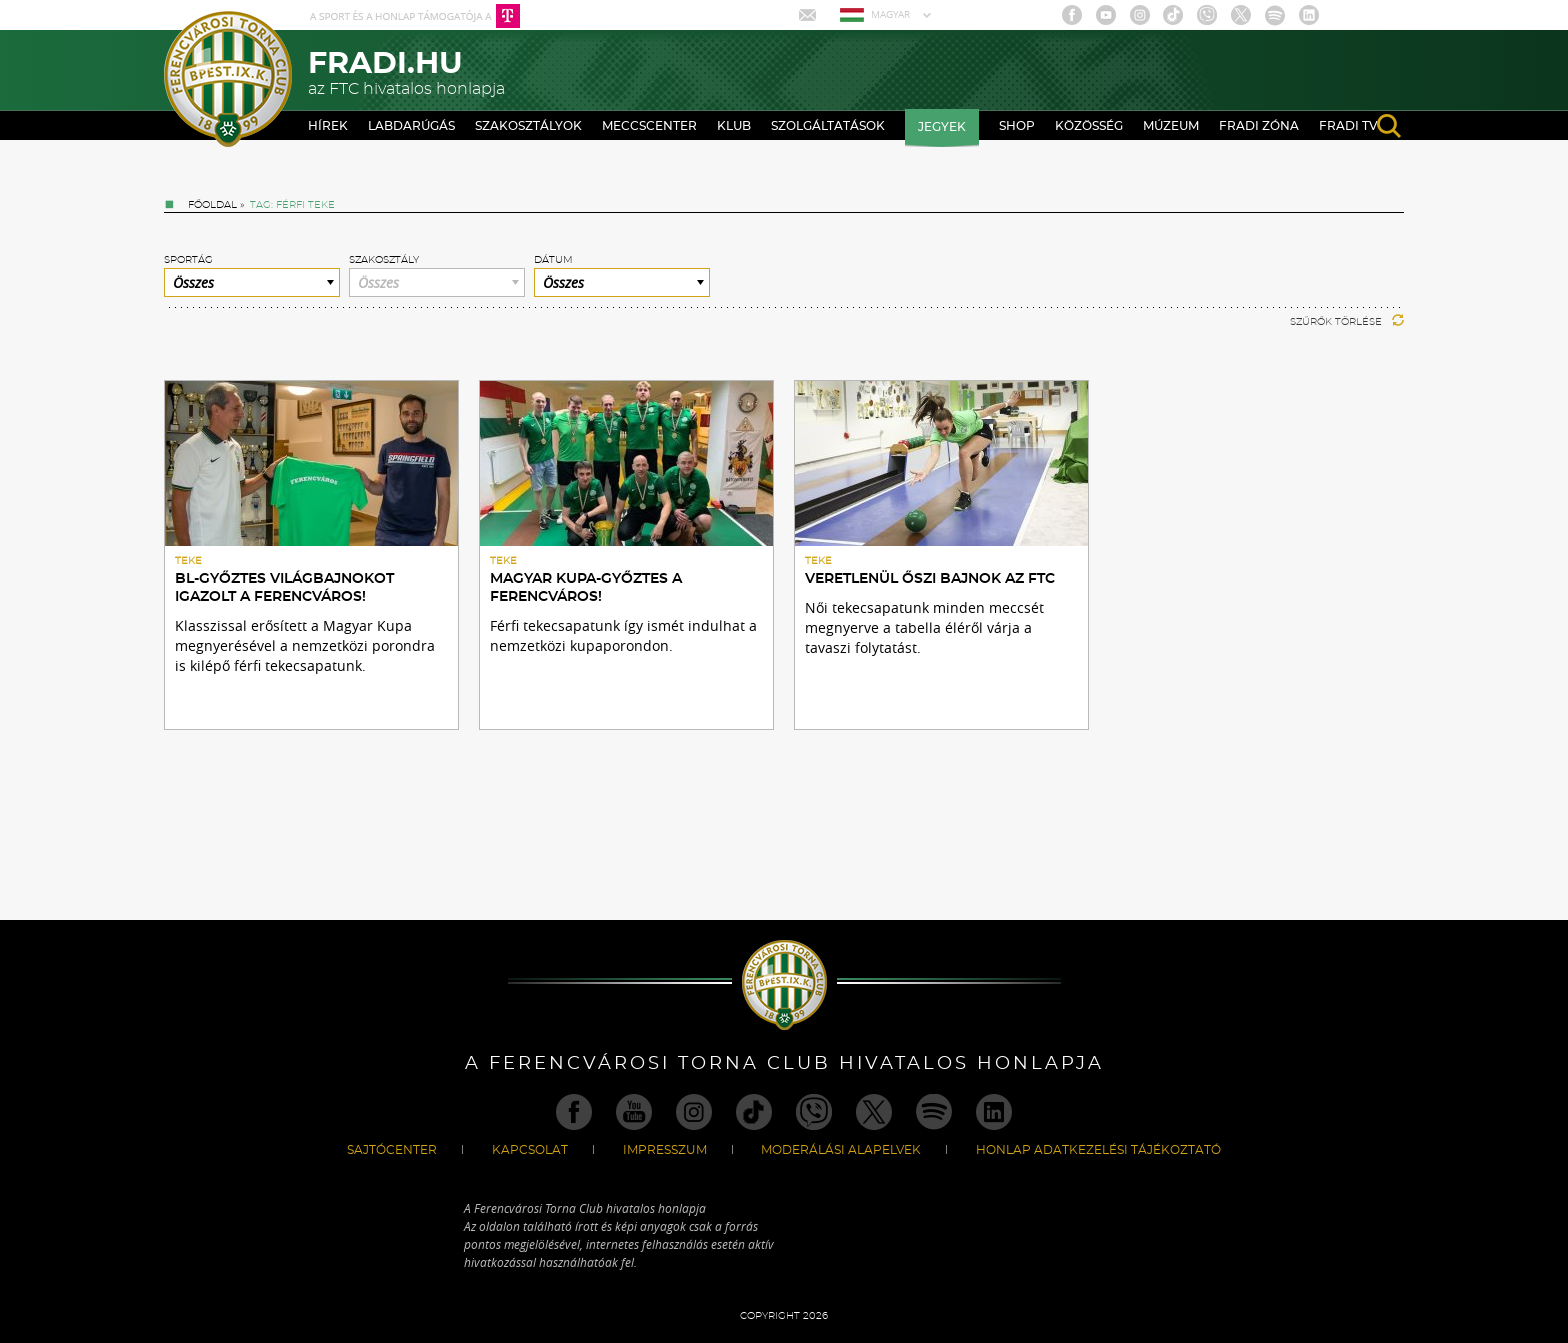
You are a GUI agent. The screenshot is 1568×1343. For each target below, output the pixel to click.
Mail (809, 15)
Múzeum (1171, 126)
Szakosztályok (528, 126)
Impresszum (665, 1150)
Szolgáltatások (828, 126)
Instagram (1140, 15)
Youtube (1106, 15)
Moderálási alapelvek (841, 1150)
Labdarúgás (411, 126)
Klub (734, 126)
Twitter (1241, 15)
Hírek (328, 126)
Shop (1017, 126)
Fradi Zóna (1259, 126)
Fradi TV (1348, 126)
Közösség (1089, 126)
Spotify (1275, 15)
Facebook (1072, 15)
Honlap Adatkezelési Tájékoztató (1098, 1150)
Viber (1207, 15)
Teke (188, 561)
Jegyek (942, 127)
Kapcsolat (530, 1150)
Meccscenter (649, 126)
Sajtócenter (392, 1150)
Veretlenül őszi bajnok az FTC (930, 579)
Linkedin (1309, 15)
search (1389, 126)
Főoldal (212, 205)
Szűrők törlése (1347, 322)
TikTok (1173, 15)
